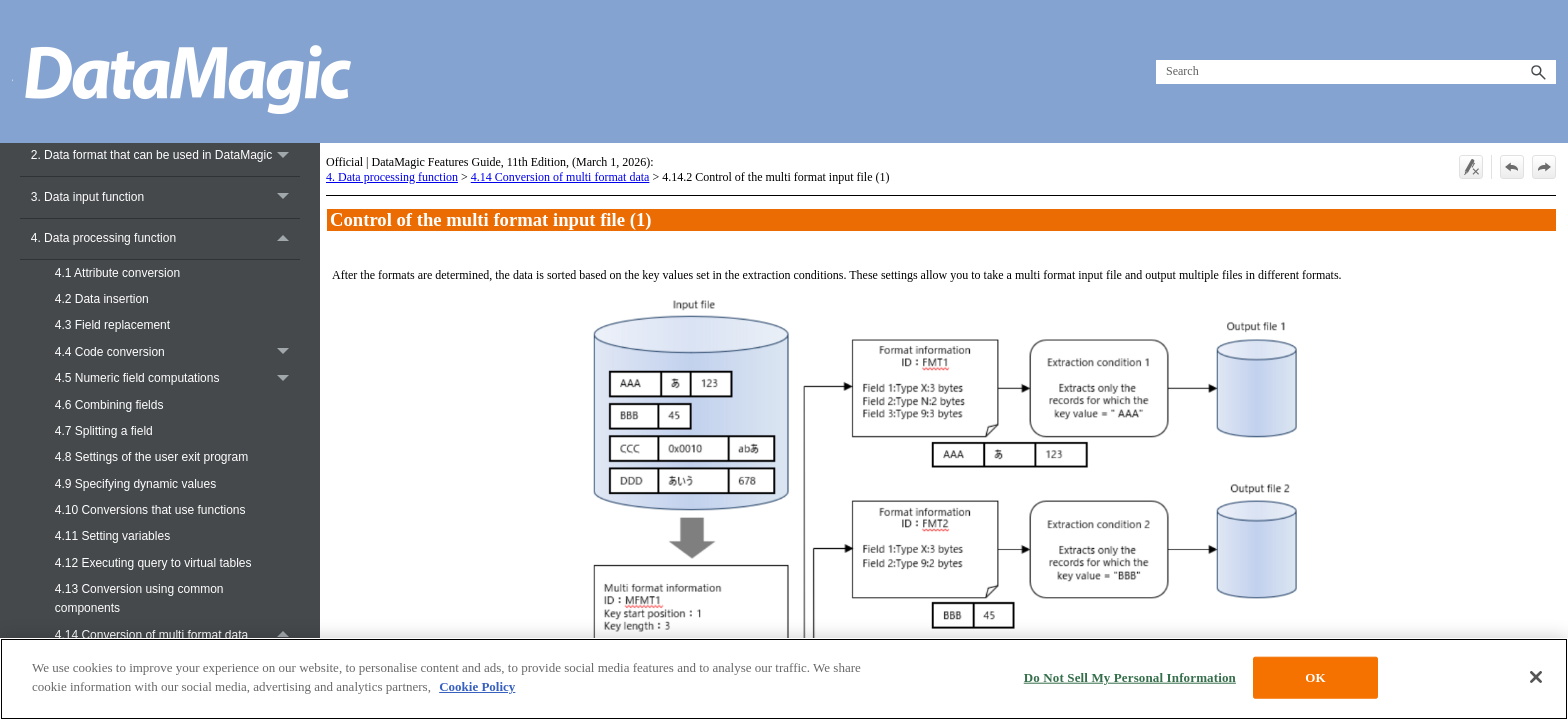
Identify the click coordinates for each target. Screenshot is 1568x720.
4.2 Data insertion (102, 299)
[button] (1538, 72)
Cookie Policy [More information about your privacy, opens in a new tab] (477, 686)
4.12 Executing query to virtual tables (153, 563)
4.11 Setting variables (112, 536)
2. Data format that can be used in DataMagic (165, 155)
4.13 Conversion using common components (139, 598)
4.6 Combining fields (109, 405)
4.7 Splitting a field (104, 431)
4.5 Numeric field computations (177, 379)
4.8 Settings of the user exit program (151, 457)
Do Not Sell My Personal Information (1130, 677)
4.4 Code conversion (177, 352)
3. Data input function (165, 197)
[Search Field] (1356, 72)
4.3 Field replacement (112, 325)
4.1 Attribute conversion (117, 273)
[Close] (1536, 677)
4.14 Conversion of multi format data (177, 635)
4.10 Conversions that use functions (150, 510)
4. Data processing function (165, 239)
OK (1315, 677)
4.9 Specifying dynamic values (135, 484)
